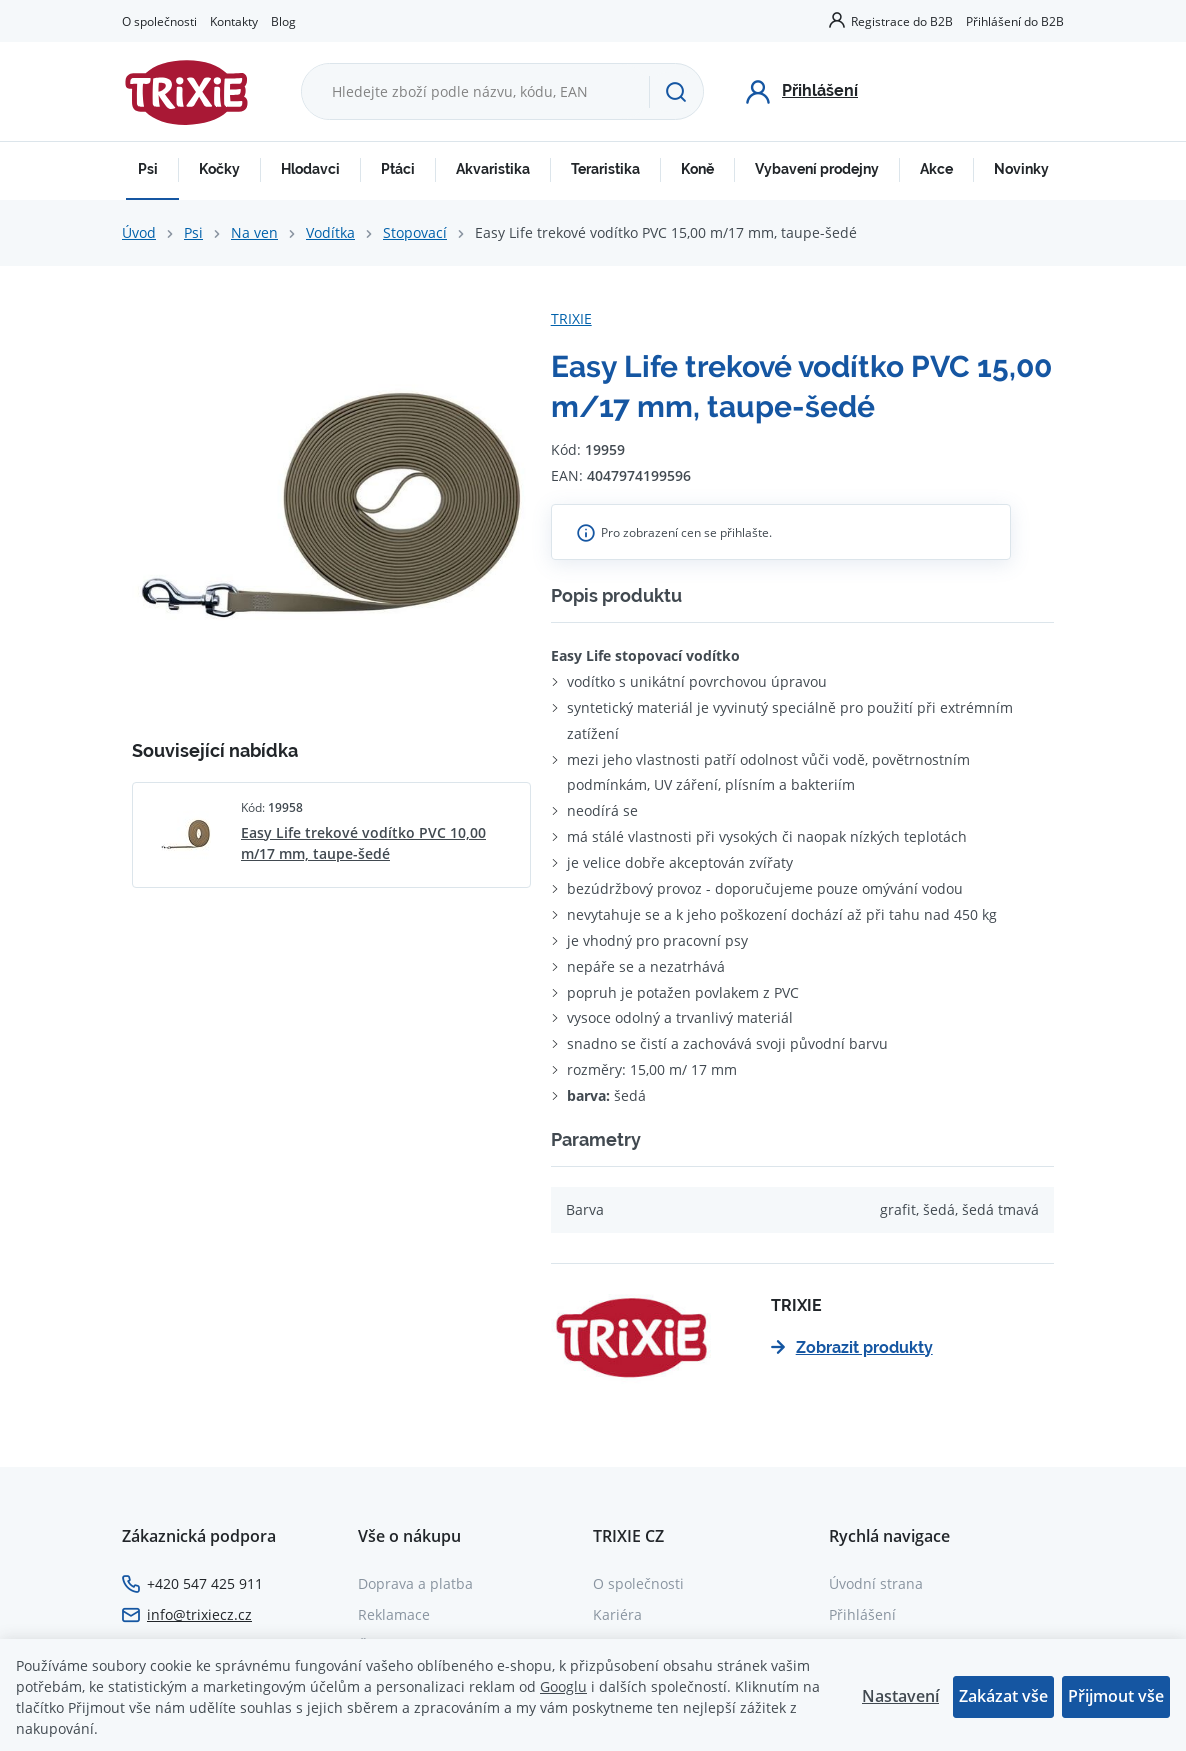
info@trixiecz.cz (199, 1614)
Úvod (139, 232)
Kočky (219, 169)
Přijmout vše (1116, 1696)
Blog (283, 21)
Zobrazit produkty (852, 1347)
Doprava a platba (415, 1583)
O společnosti (159, 21)
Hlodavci (310, 169)
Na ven (254, 232)
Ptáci (398, 169)
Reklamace (394, 1614)
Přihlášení (862, 1614)
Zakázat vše (1003, 1696)
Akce (936, 169)
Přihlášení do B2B (1015, 21)
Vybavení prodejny (817, 169)
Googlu (563, 1686)
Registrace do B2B (902, 21)
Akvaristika (493, 169)
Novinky (1021, 169)
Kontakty (234, 21)
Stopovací (415, 232)
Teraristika (605, 169)
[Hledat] (676, 92)
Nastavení (900, 1696)
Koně (697, 169)
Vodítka (330, 232)
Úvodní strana (876, 1583)
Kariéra (617, 1614)
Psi (148, 169)
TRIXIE (571, 318)
